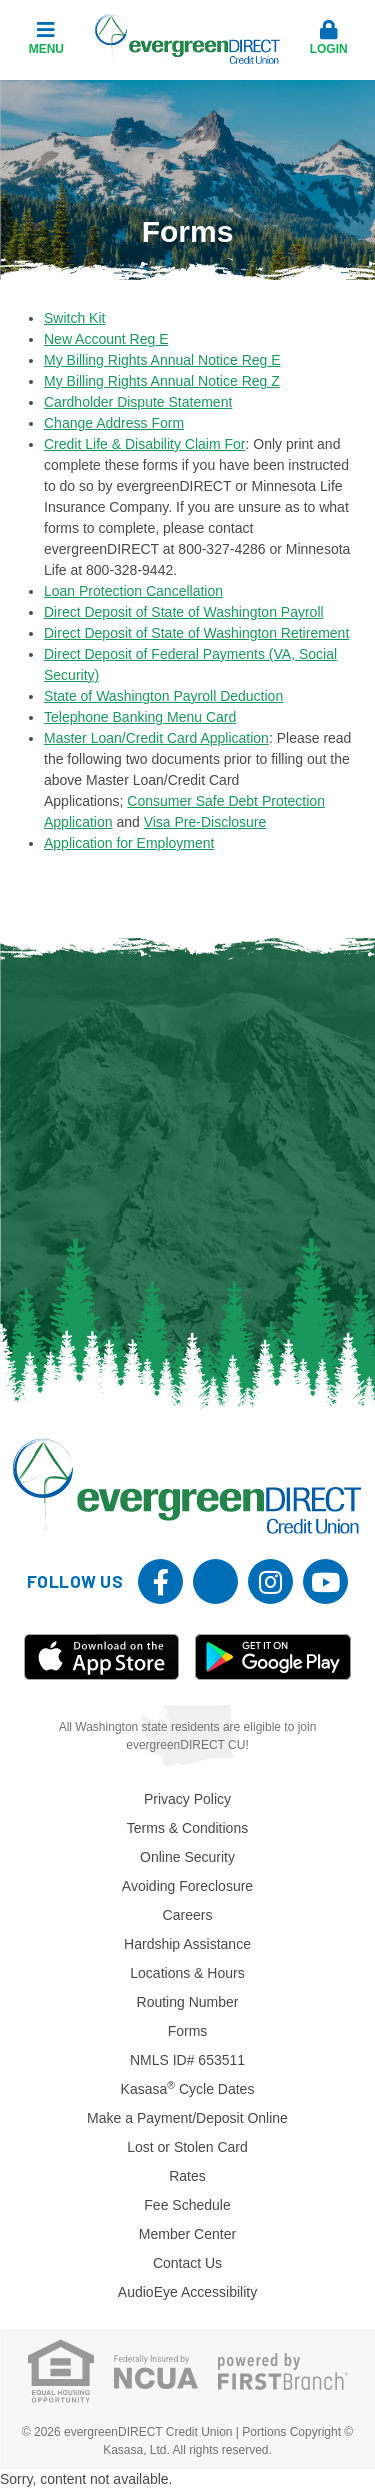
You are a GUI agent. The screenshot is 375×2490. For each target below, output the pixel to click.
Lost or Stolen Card (187, 2147)
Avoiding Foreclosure (187, 1886)
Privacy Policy (187, 1799)
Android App (273, 1657)
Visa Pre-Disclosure (205, 822)
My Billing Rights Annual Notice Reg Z (162, 381)
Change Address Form (114, 423)
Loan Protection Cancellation (133, 591)
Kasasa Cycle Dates (188, 2089)
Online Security (187, 1857)
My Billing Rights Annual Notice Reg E (162, 360)
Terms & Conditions (187, 1828)
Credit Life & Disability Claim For (145, 444)
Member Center (187, 2234)
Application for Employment (129, 843)
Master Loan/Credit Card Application (156, 738)
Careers (188, 1915)
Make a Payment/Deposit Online (187, 2118)
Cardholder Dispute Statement (138, 402)
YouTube (325, 1581)
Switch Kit (74, 318)
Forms (188, 2031)
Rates (187, 2176)
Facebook (160, 1581)
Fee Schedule (187, 2205)
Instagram (270, 1581)
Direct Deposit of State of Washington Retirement (196, 633)
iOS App (102, 1657)
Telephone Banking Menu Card (140, 717)
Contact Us (187, 2263)
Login (329, 38)
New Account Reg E (106, 339)
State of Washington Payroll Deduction (163, 696)
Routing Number (188, 2002)
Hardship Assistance (187, 1944)
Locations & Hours (187, 1973)
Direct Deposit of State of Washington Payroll (184, 612)
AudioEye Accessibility (187, 2292)
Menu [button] (46, 38)
